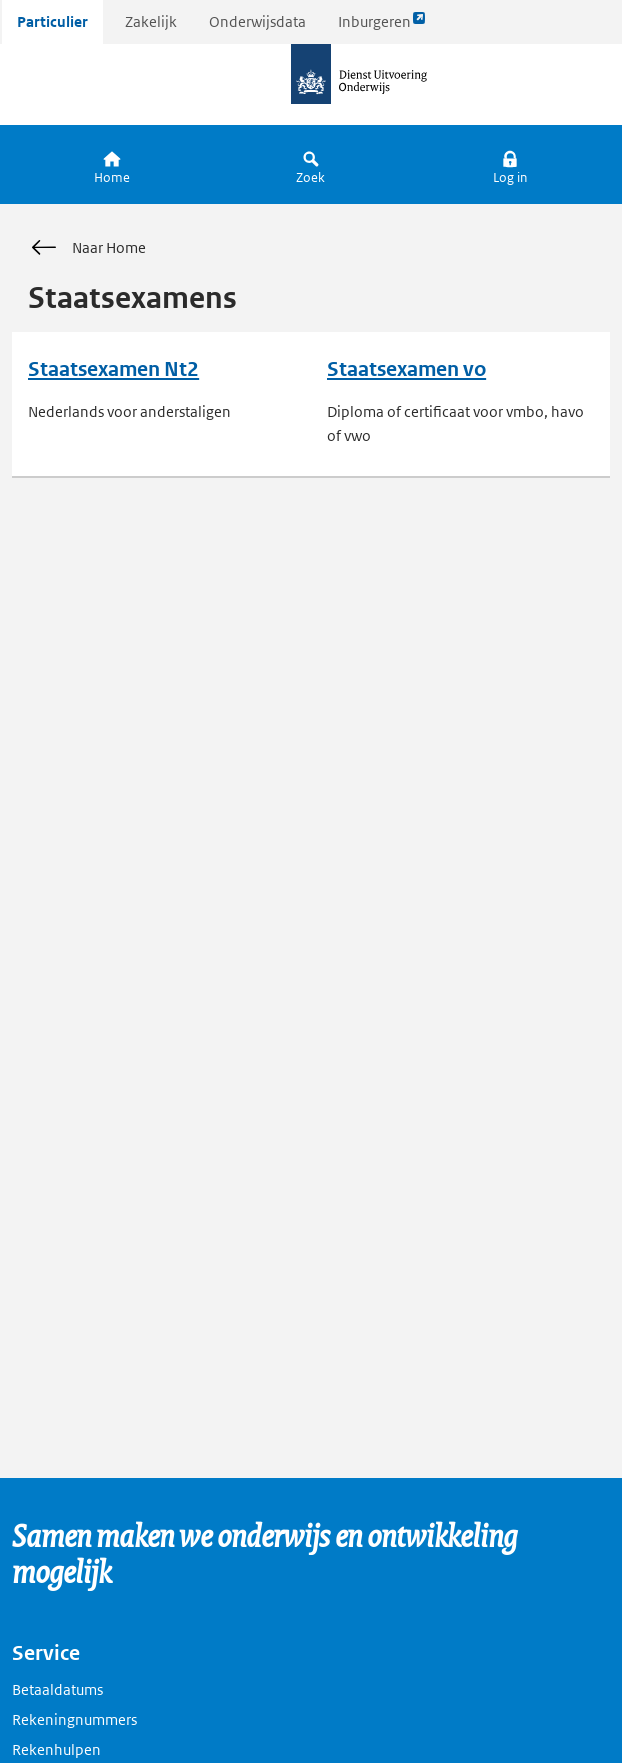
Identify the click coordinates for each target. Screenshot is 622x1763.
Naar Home (87, 248)
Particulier (52, 21)
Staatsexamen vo (406, 369)
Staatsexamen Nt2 (113, 369)
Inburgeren (382, 26)
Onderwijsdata (257, 21)
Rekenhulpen (56, 1749)
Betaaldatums (57, 1689)
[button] (510, 164)
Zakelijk (151, 21)
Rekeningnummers (74, 1719)
